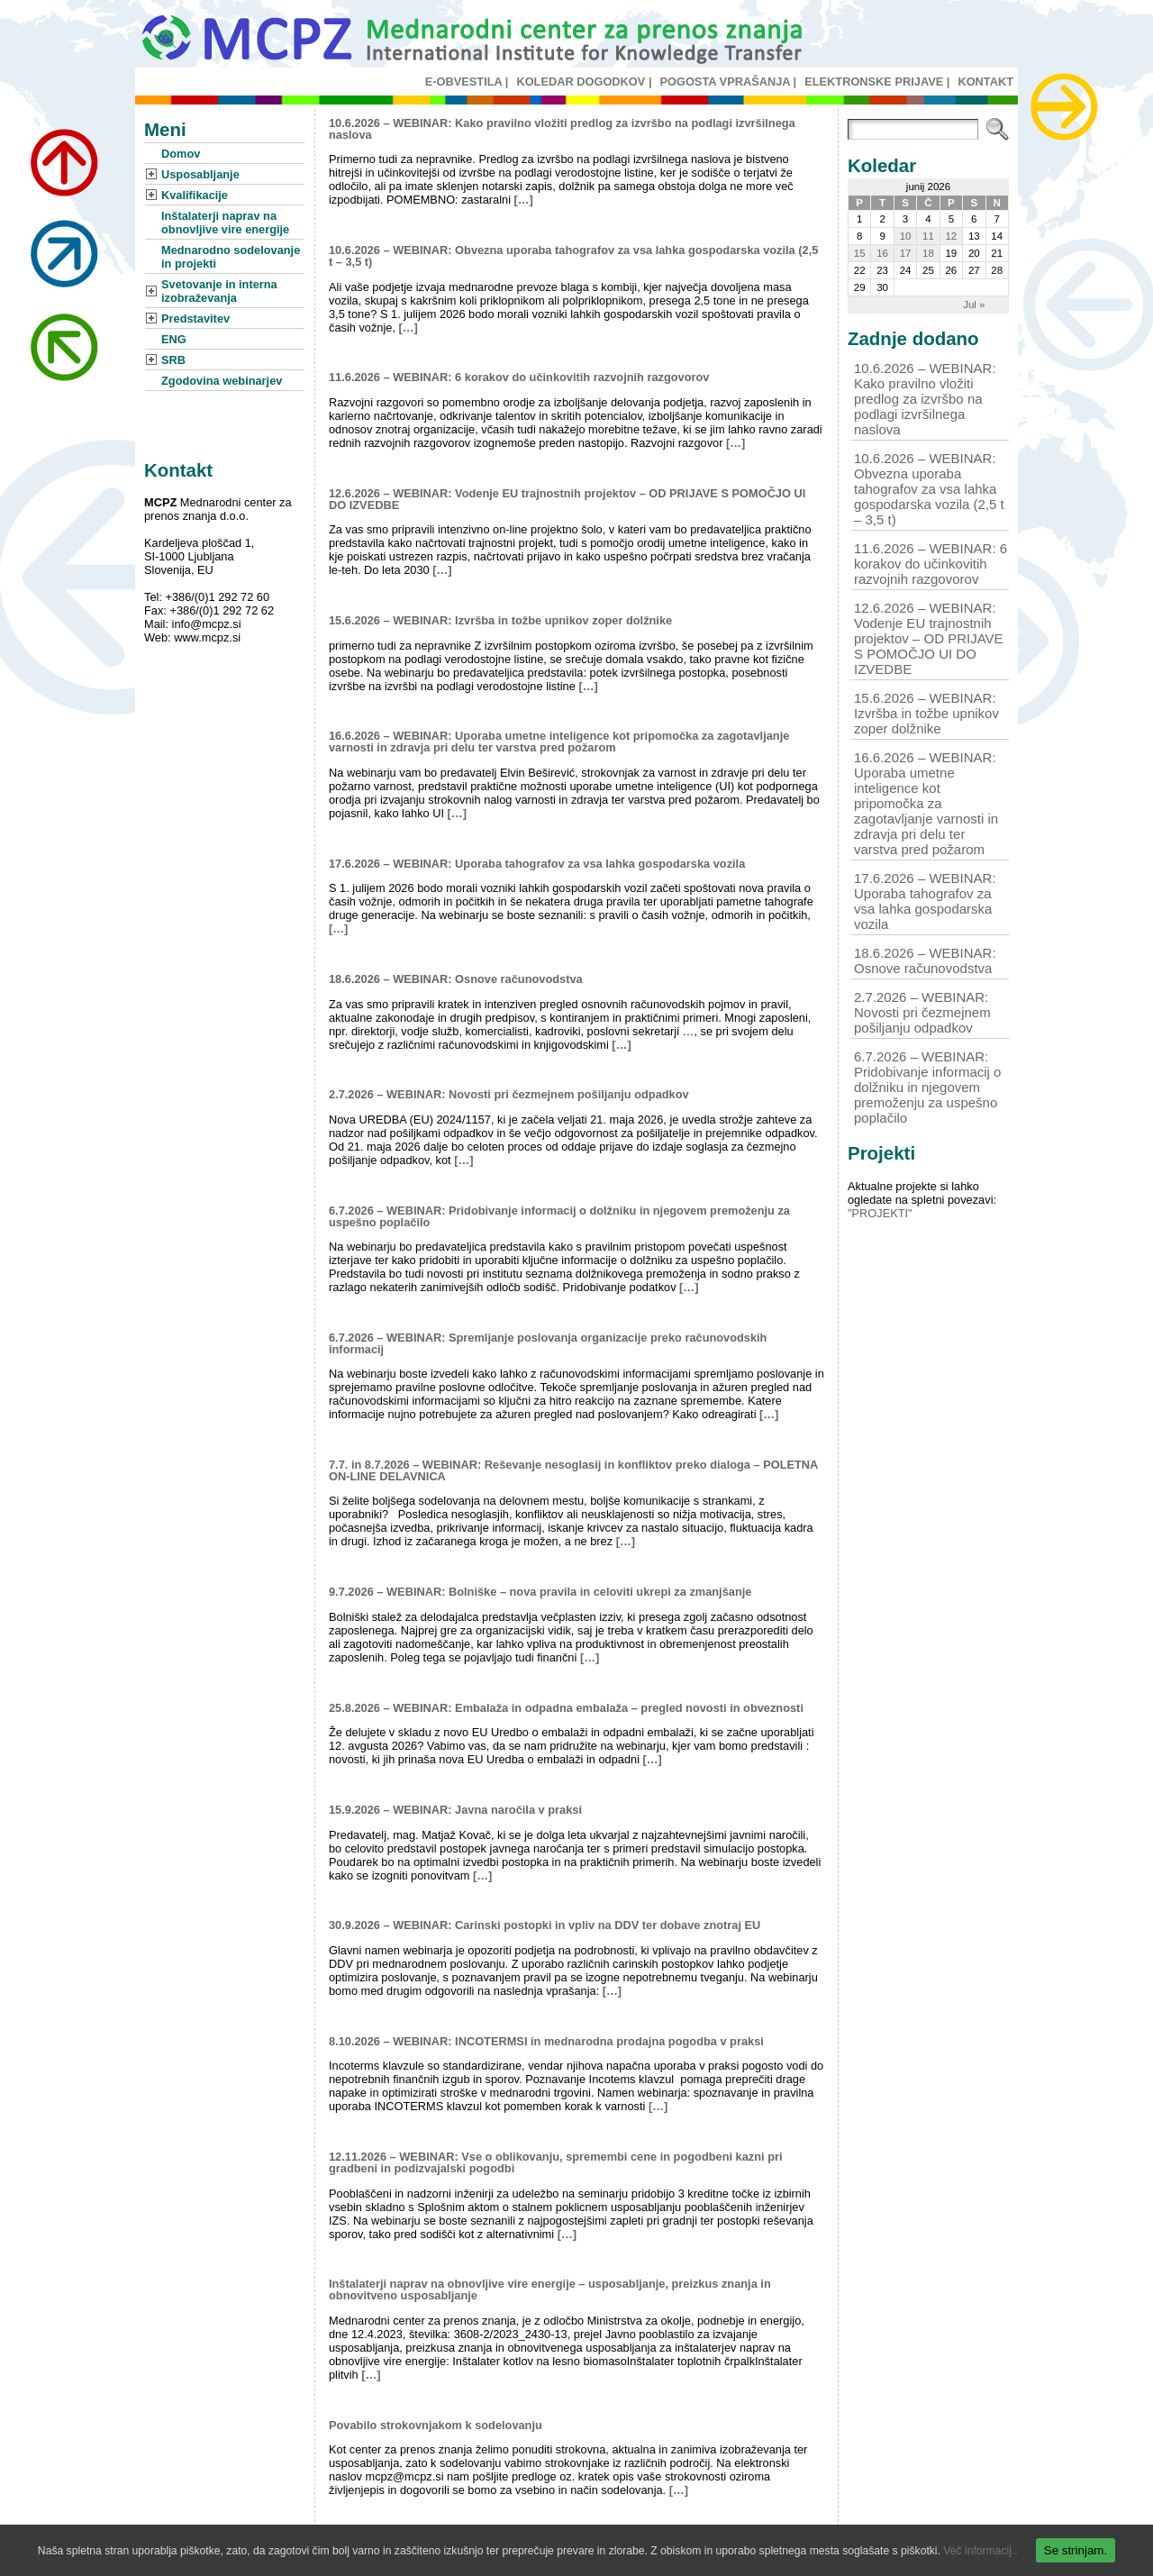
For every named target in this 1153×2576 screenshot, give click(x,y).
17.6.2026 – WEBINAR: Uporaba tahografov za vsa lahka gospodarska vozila (537, 863)
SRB (173, 360)
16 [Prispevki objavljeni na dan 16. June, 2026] (882, 253)
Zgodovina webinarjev (221, 380)
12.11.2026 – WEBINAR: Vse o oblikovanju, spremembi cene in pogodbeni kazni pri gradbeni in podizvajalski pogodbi (555, 2162)
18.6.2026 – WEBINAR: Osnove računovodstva (456, 979)
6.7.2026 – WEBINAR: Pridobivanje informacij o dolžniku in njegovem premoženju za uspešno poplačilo (559, 1216)
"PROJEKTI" (880, 1213)
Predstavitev (195, 318)
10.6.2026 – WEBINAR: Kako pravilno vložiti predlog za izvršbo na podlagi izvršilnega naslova (562, 128)
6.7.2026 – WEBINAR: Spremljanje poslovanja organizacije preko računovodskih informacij (548, 1343)
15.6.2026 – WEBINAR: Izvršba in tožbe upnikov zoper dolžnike (500, 620)
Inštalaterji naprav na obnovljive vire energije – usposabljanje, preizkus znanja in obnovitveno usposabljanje (550, 2289)
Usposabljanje (200, 174)
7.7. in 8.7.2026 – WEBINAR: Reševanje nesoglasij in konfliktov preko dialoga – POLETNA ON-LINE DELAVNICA (573, 1470)
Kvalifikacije (194, 195)
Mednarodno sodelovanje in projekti (230, 256)
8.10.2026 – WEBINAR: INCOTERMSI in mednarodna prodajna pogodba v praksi (546, 2041)
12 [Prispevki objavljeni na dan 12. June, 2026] (951, 236)
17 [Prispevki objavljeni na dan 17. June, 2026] (906, 253)
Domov (180, 153)
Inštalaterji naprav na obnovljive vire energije (225, 222)
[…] (523, 199)
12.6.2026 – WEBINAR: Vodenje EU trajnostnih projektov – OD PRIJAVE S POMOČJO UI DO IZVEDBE (567, 499)
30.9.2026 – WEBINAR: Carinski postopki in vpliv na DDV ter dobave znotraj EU (544, 1925)
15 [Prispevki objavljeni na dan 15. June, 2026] (860, 253)
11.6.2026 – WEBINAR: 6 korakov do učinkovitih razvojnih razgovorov (519, 377)
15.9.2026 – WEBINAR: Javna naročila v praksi (455, 1809)
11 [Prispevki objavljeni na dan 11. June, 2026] (928, 236)
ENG (173, 339)
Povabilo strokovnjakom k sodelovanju (435, 2425)
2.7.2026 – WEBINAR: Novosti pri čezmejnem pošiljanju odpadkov (509, 1094)
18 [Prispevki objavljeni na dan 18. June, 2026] (928, 253)
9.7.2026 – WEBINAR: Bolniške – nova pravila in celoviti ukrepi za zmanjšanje (540, 1591)
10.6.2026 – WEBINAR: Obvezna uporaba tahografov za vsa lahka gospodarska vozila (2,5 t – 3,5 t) (573, 256)
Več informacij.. (980, 2550)
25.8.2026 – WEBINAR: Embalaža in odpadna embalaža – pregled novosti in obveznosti (566, 1708)
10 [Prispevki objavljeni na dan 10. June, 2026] (906, 236)
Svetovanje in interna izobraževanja (219, 291)
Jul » (974, 304)
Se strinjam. (1075, 2550)
